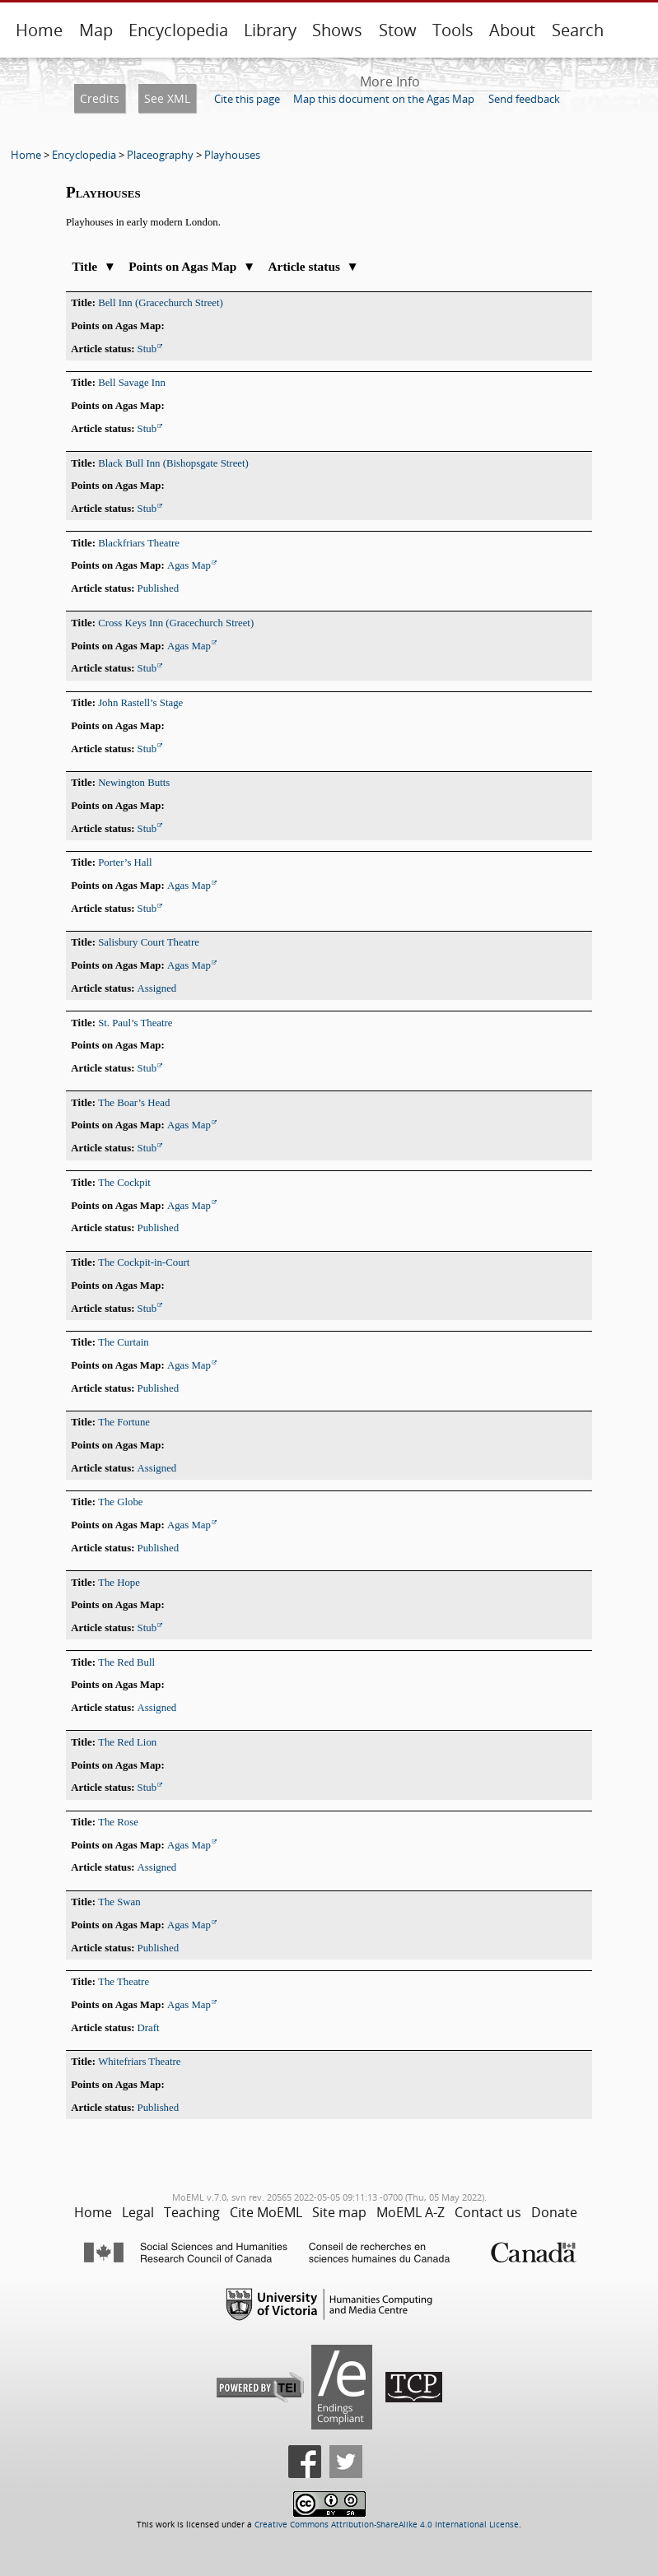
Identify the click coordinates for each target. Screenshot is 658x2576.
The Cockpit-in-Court (143, 1262)
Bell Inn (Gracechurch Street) (160, 303)
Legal (138, 2212)
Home (39, 30)
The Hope (119, 1582)
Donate (554, 2212)
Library (270, 30)
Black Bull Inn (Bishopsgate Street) (173, 463)
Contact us (488, 2212)
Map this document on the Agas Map (383, 98)
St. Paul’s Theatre (135, 1023)
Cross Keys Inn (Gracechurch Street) (176, 623)
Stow (398, 30)
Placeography (160, 154)
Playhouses (232, 154)
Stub (147, 349)
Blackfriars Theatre (139, 543)
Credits (99, 98)
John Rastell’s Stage (140, 703)
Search (578, 30)
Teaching (192, 2212)
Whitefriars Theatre (139, 2061)
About (512, 30)
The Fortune (124, 1422)
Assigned (157, 988)
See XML (167, 98)
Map (96, 30)
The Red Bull (126, 1662)
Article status (313, 266)
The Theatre (123, 1982)
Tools (453, 30)
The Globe (120, 1502)
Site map (339, 2212)
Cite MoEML (266, 2212)
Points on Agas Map (191, 266)
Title (94, 266)
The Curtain (123, 1342)
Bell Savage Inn (132, 382)
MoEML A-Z (410, 2212)
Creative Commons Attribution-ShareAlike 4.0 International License (386, 2524)
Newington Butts (134, 782)
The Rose (118, 1822)
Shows (337, 30)
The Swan (119, 1902)
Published (158, 588)
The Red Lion (127, 1742)
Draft (149, 2028)
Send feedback (524, 98)
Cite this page (247, 98)
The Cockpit (124, 1182)
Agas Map (189, 565)
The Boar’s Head (134, 1103)
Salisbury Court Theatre (148, 942)
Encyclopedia (178, 30)
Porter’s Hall (125, 862)
